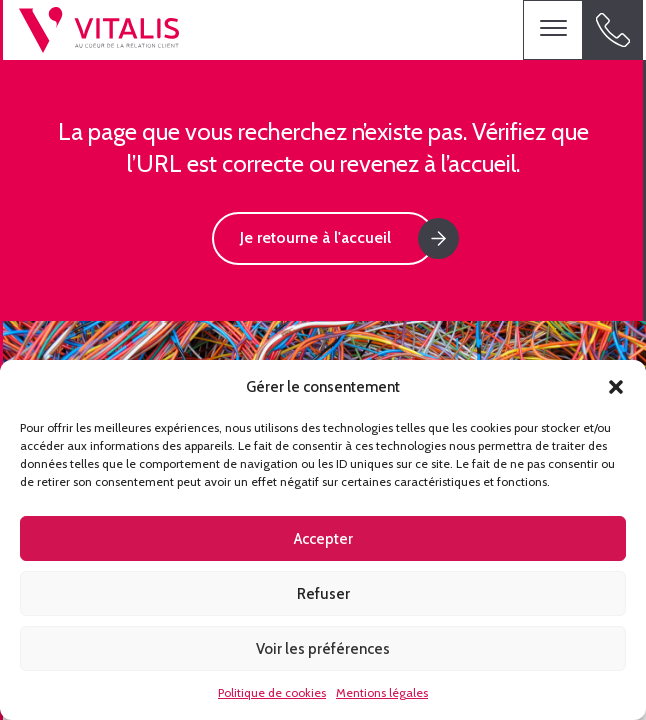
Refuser (323, 594)
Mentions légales (382, 692)
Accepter (323, 539)
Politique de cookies (272, 692)
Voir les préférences (323, 649)
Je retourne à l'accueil (315, 237)
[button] (616, 387)
